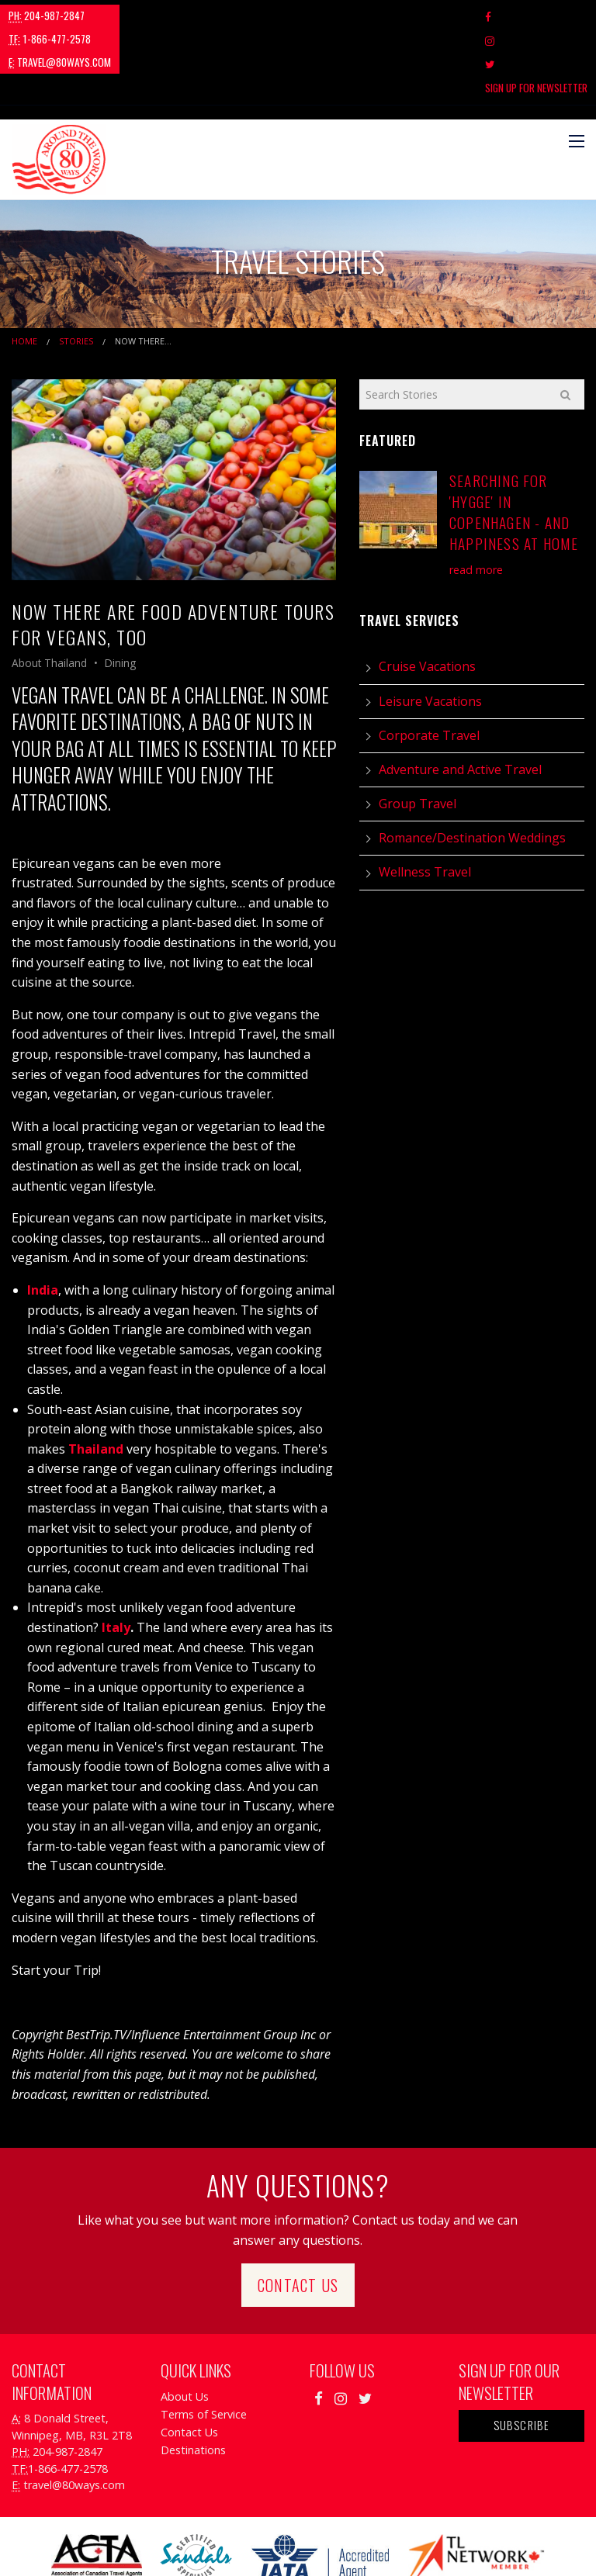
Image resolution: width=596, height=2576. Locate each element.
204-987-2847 (47, 15)
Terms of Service (204, 2343)
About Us (185, 2325)
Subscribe (522, 2354)
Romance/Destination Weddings (472, 767)
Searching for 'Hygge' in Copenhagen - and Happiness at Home (513, 441)
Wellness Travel (425, 801)
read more (476, 498)
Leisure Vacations (430, 629)
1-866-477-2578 (143, 15)
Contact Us (298, 2213)
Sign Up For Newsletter (536, 16)
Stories (76, 270)
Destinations (193, 2379)
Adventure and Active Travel (460, 698)
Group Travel (417, 733)
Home (24, 270)
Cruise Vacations (427, 595)
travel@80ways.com (253, 15)
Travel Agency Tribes (385, 2544)
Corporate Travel (429, 664)
